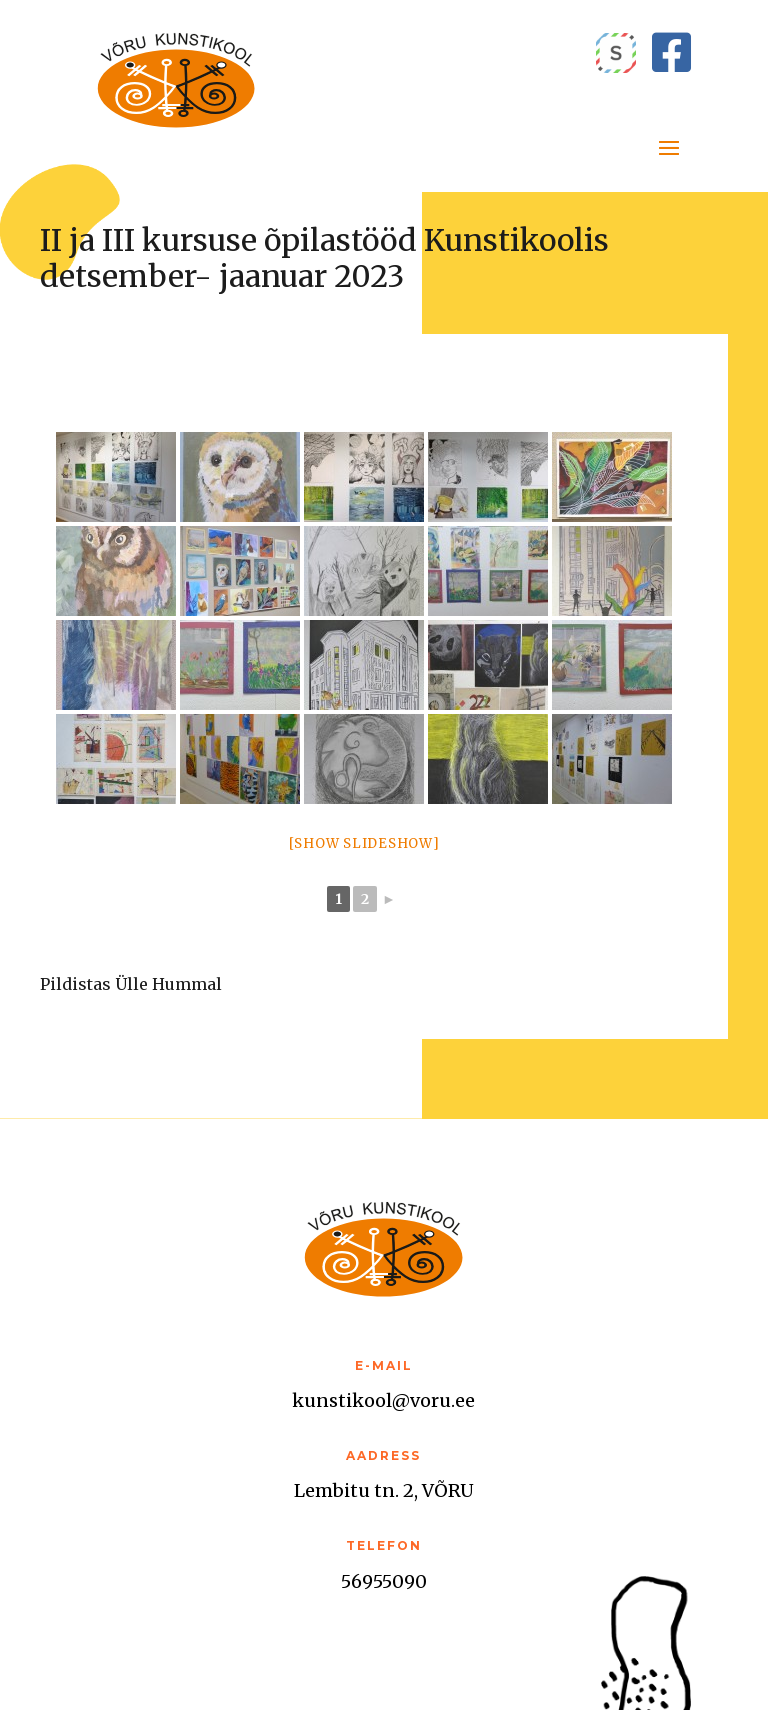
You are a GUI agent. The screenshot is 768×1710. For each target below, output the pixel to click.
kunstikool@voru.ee (383, 1400)
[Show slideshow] (364, 843)
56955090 (384, 1581)
